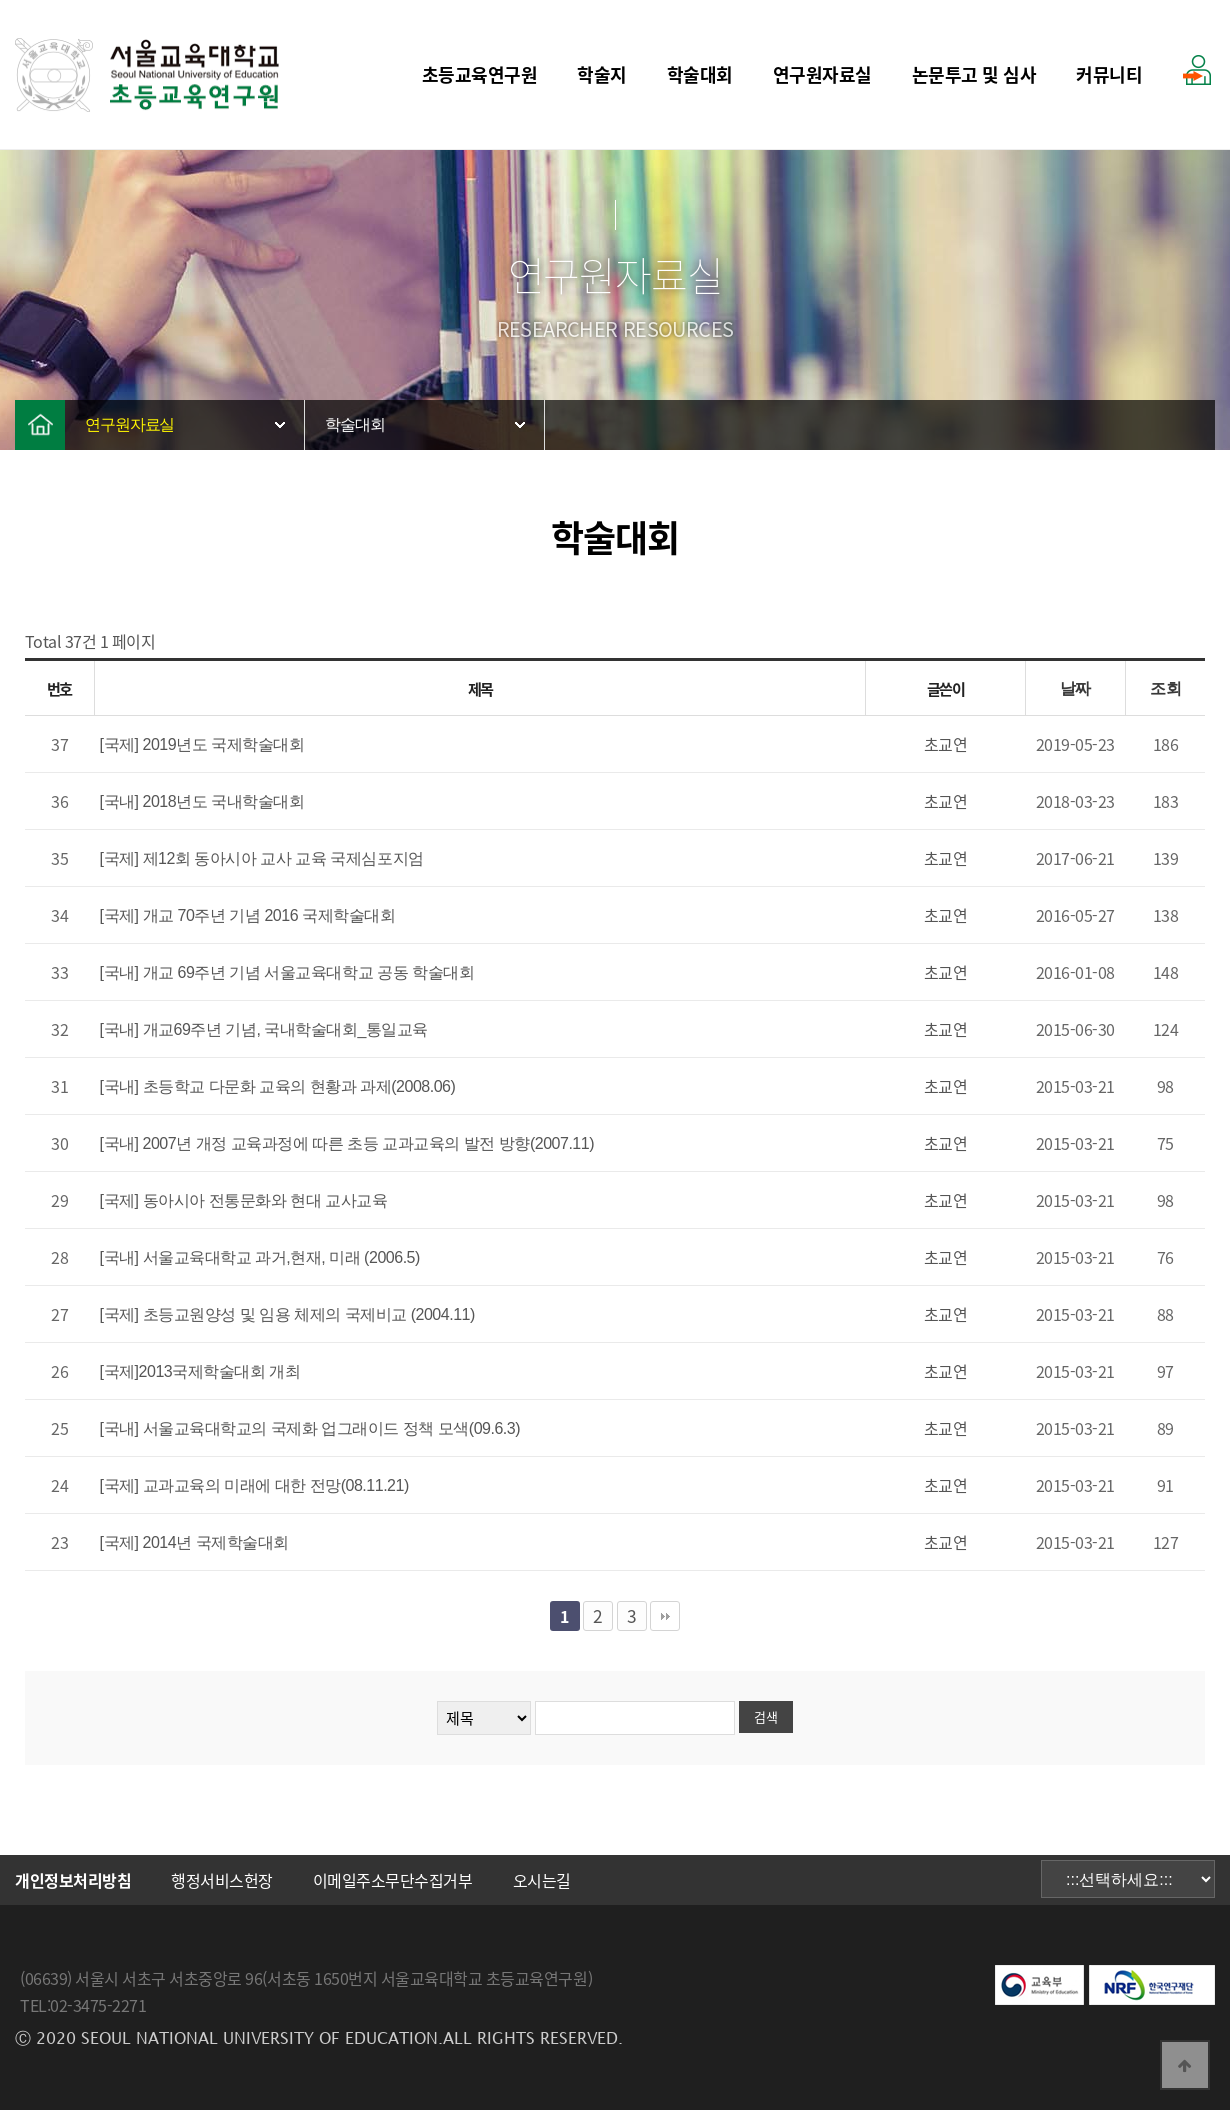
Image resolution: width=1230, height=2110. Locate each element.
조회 (1165, 688)
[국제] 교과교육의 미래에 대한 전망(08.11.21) (254, 1485)
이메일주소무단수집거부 (393, 1880)
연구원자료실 (822, 74)
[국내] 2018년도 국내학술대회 (202, 801)
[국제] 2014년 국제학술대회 (194, 1542)
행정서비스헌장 (222, 1880)
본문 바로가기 (0, 0)
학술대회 (700, 74)
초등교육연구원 (480, 74)
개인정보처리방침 (73, 1880)
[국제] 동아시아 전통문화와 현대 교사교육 (244, 1200)
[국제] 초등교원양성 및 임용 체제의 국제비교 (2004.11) (287, 1314)
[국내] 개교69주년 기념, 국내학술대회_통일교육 (264, 1029)
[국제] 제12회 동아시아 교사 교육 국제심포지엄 (262, 858)
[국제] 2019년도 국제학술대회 (202, 744)
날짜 (1075, 688)
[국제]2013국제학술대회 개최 (200, 1371)
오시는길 (542, 1880)
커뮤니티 (1109, 74)
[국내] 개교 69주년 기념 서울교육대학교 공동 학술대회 (287, 972)
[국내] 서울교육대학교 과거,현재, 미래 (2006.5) (260, 1257)
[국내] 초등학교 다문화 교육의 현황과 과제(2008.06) (278, 1086)
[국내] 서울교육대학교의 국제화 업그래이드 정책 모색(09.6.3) (310, 1428)
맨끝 (665, 1616)
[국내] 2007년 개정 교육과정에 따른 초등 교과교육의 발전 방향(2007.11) (347, 1143)
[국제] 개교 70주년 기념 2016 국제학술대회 (248, 915)
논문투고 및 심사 (974, 74)
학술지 (602, 74)
